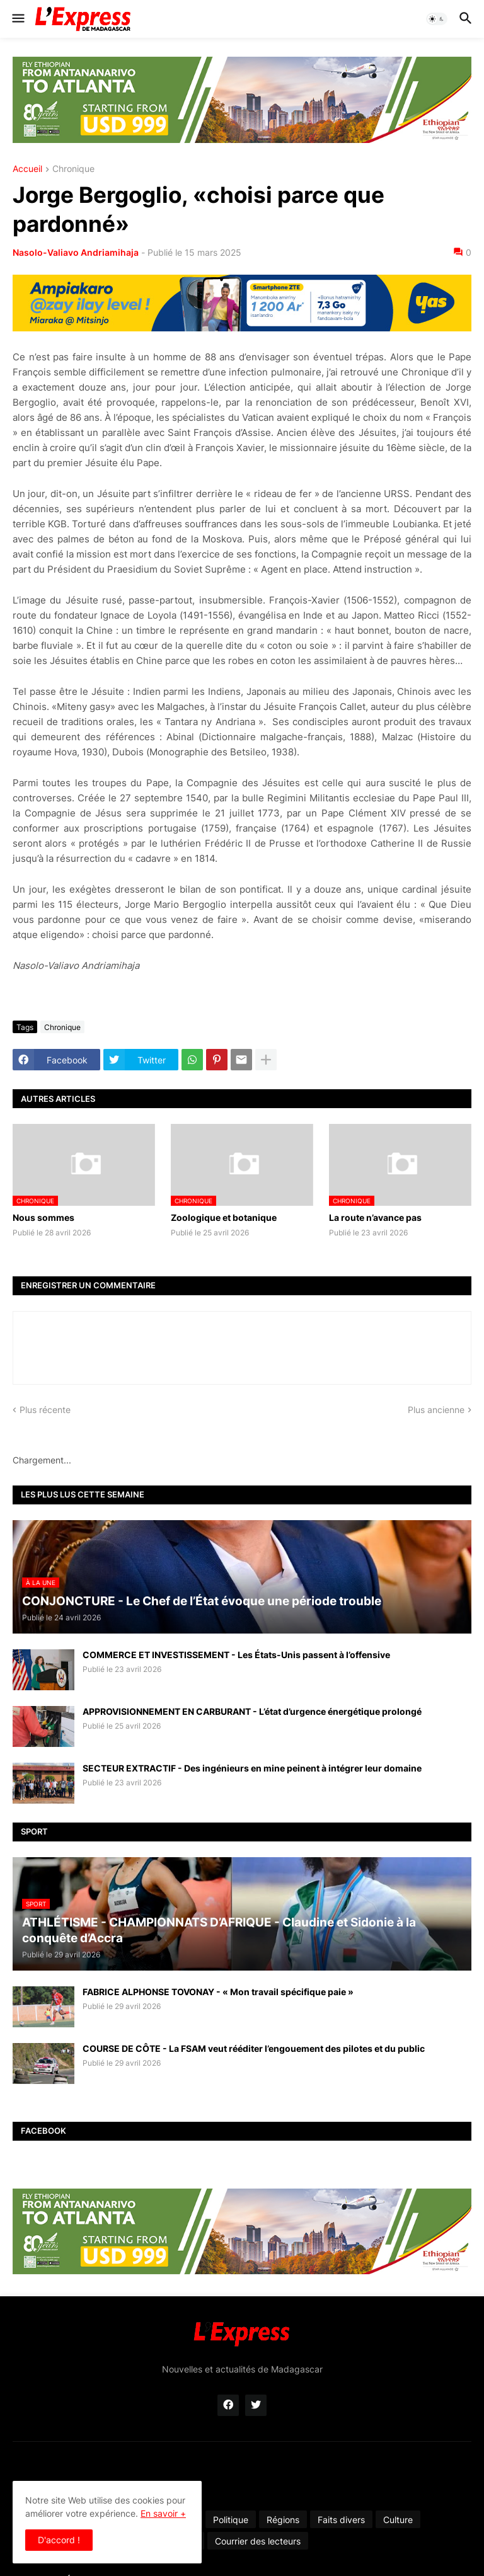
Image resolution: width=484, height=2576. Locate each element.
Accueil (27, 169)
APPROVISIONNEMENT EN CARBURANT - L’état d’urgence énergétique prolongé (252, 1711)
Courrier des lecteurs (258, 2541)
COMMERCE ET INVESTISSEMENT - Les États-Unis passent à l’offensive (236, 1654)
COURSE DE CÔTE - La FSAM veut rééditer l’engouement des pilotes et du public (254, 2048)
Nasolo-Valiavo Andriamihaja (76, 252)
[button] (17, 19)
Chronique (73, 169)
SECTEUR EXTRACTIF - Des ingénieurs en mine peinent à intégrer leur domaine (252, 1768)
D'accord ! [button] (59, 2539)
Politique (230, 2519)
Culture (398, 2519)
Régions (283, 2519)
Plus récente (45, 1409)
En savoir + (163, 2513)
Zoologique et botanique (224, 1217)
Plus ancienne (436, 1409)
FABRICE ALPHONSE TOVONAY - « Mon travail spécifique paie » (218, 1991)
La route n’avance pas (375, 1217)
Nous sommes (43, 1217)
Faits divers (341, 2519)
